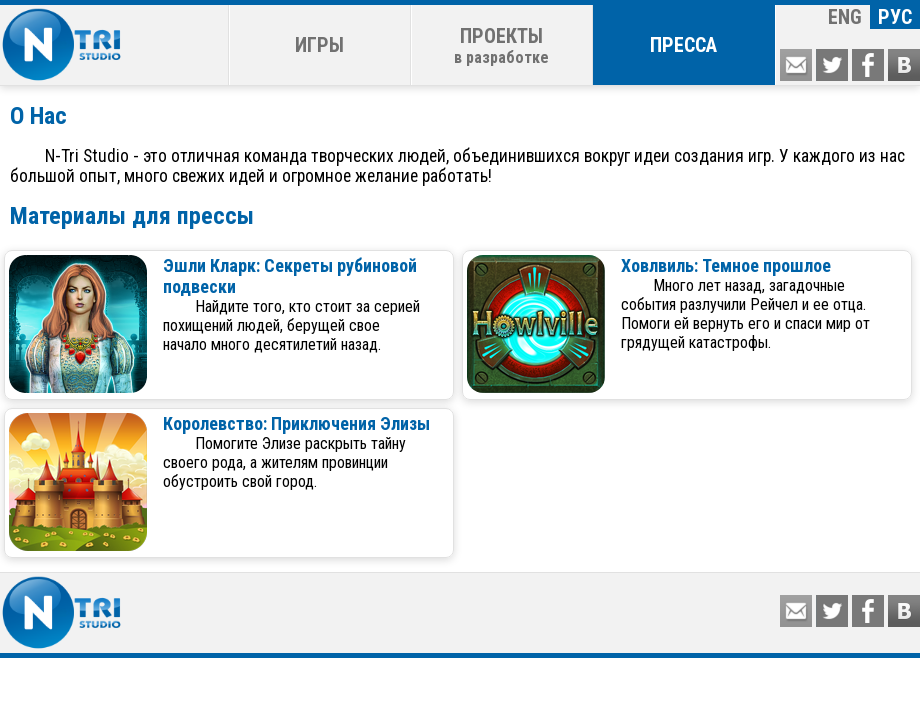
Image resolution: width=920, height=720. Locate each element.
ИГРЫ (319, 45)
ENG (845, 17)
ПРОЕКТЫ (501, 45)
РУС (895, 17)
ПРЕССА (683, 45)
